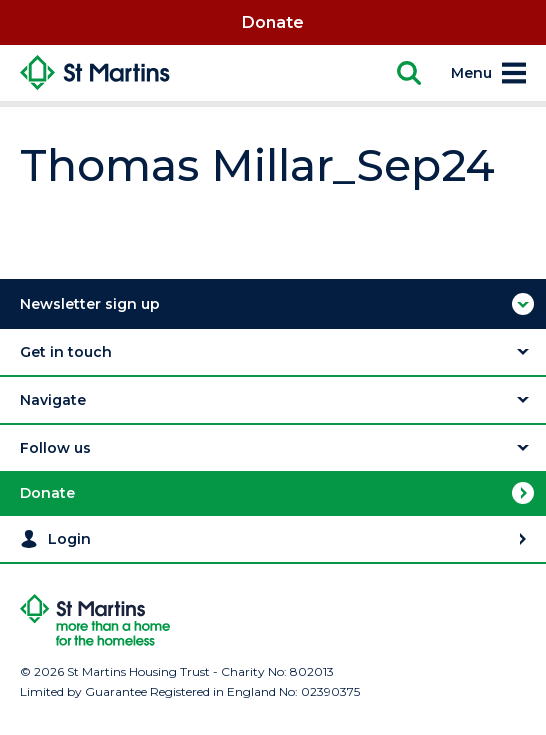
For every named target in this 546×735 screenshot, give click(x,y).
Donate (273, 22)
